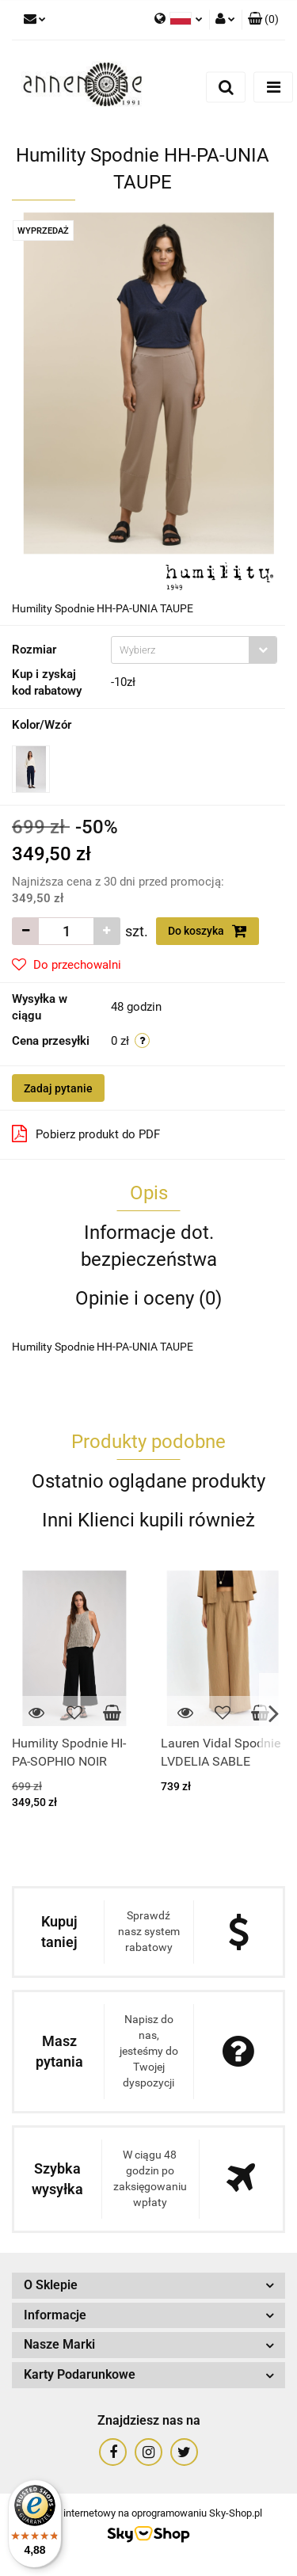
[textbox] (180, 650)
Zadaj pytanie (58, 1088)
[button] (263, 20)
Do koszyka (207, 931)
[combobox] (194, 650)
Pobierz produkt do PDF (86, 1133)
